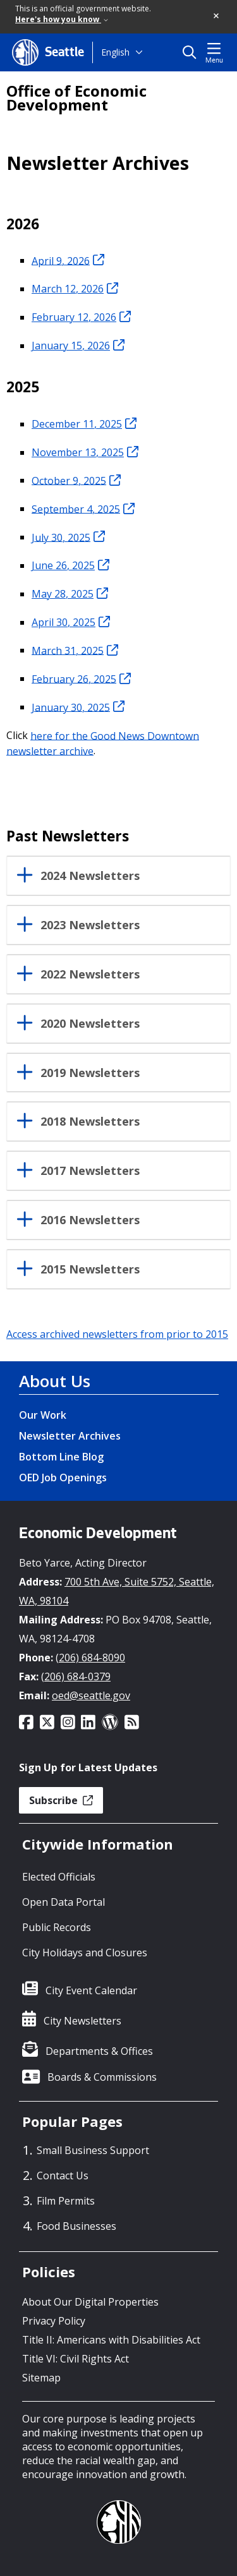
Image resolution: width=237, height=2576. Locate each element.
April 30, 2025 (71, 622)
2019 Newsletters (90, 1073)
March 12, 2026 (75, 289)
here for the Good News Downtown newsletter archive (102, 742)
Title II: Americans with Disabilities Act (111, 2340)
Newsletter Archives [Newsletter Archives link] (70, 1436)
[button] (216, 16)
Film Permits (66, 2201)
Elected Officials (58, 1877)
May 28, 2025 (70, 594)
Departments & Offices (99, 2051)
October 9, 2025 (76, 480)
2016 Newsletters (90, 1220)
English (115, 52)
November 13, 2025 (85, 452)
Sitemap (41, 2378)
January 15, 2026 (78, 345)
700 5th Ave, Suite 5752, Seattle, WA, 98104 (116, 1591)
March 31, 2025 (75, 650)
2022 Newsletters (90, 975)
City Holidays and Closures (84, 1952)
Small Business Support (93, 2150)
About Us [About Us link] (54, 1380)
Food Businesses (76, 2226)
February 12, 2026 (81, 317)
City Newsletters (82, 2021)
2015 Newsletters (90, 1270)
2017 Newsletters (90, 1171)
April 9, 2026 (68, 260)
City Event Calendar (91, 1990)
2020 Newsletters (90, 1024)
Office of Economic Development (76, 98)
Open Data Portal (63, 1902)
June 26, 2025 (70, 565)
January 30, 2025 (78, 707)
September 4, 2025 (83, 508)
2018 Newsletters (90, 1122)
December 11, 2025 (84, 424)
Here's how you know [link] (61, 19)
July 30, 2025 (68, 537)
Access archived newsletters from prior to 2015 (117, 1334)
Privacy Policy (53, 2321)
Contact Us (62, 2175)
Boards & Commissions (102, 2077)
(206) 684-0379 (76, 1676)
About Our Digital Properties (90, 2302)
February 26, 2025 (81, 678)
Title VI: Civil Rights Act (75, 2359)
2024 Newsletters (90, 876)
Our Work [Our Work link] (42, 1415)
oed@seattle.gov (91, 1695)
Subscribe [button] (61, 1800)
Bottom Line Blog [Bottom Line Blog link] (61, 1457)
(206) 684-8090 (90, 1657)
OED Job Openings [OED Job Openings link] (63, 1477)
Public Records (56, 1927)
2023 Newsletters (90, 925)
